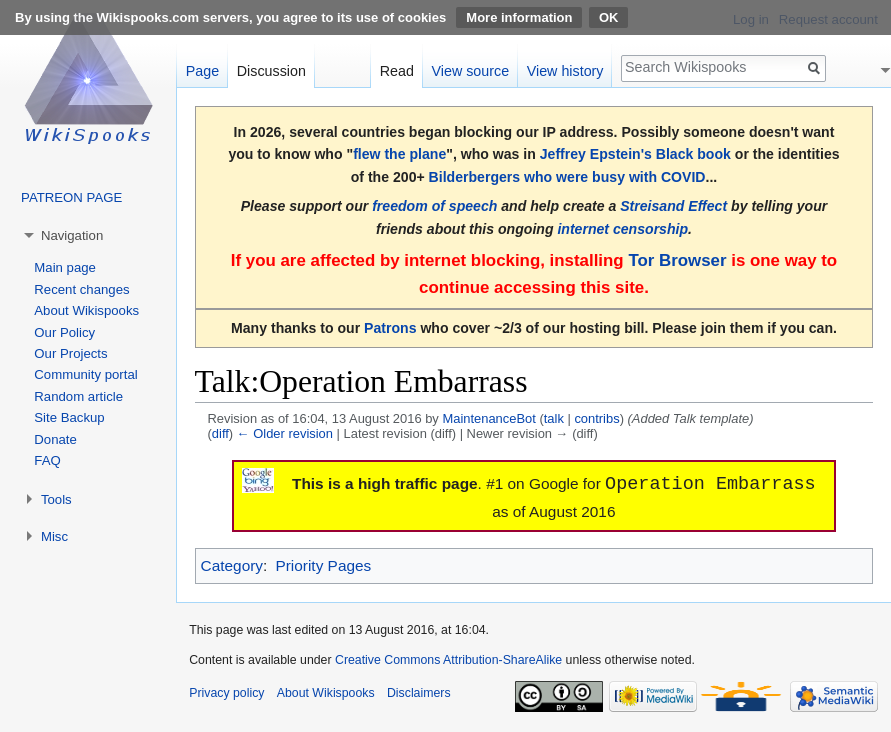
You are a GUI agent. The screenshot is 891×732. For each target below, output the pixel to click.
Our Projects (70, 353)
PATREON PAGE (71, 197)
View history (565, 71)
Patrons (390, 328)
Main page (65, 267)
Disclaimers (419, 693)
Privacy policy (226, 693)
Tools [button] (56, 499)
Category (232, 565)
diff (220, 433)
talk (554, 418)
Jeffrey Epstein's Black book (635, 154)
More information (519, 17)
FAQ (47, 460)
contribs (596, 418)
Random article (78, 396)
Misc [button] (54, 536)
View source (471, 71)
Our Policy (64, 332)
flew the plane (399, 154)
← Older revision (285, 433)
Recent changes (81, 289)
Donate (55, 439)
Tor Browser (677, 260)
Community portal (85, 374)
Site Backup (69, 417)
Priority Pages (323, 565)
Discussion (271, 71)
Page (202, 71)
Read (397, 71)
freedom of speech (434, 206)
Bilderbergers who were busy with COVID (567, 177)
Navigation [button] (72, 235)
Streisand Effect (673, 206)
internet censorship (622, 229)
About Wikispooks (86, 310)
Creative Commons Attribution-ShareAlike (448, 660)
